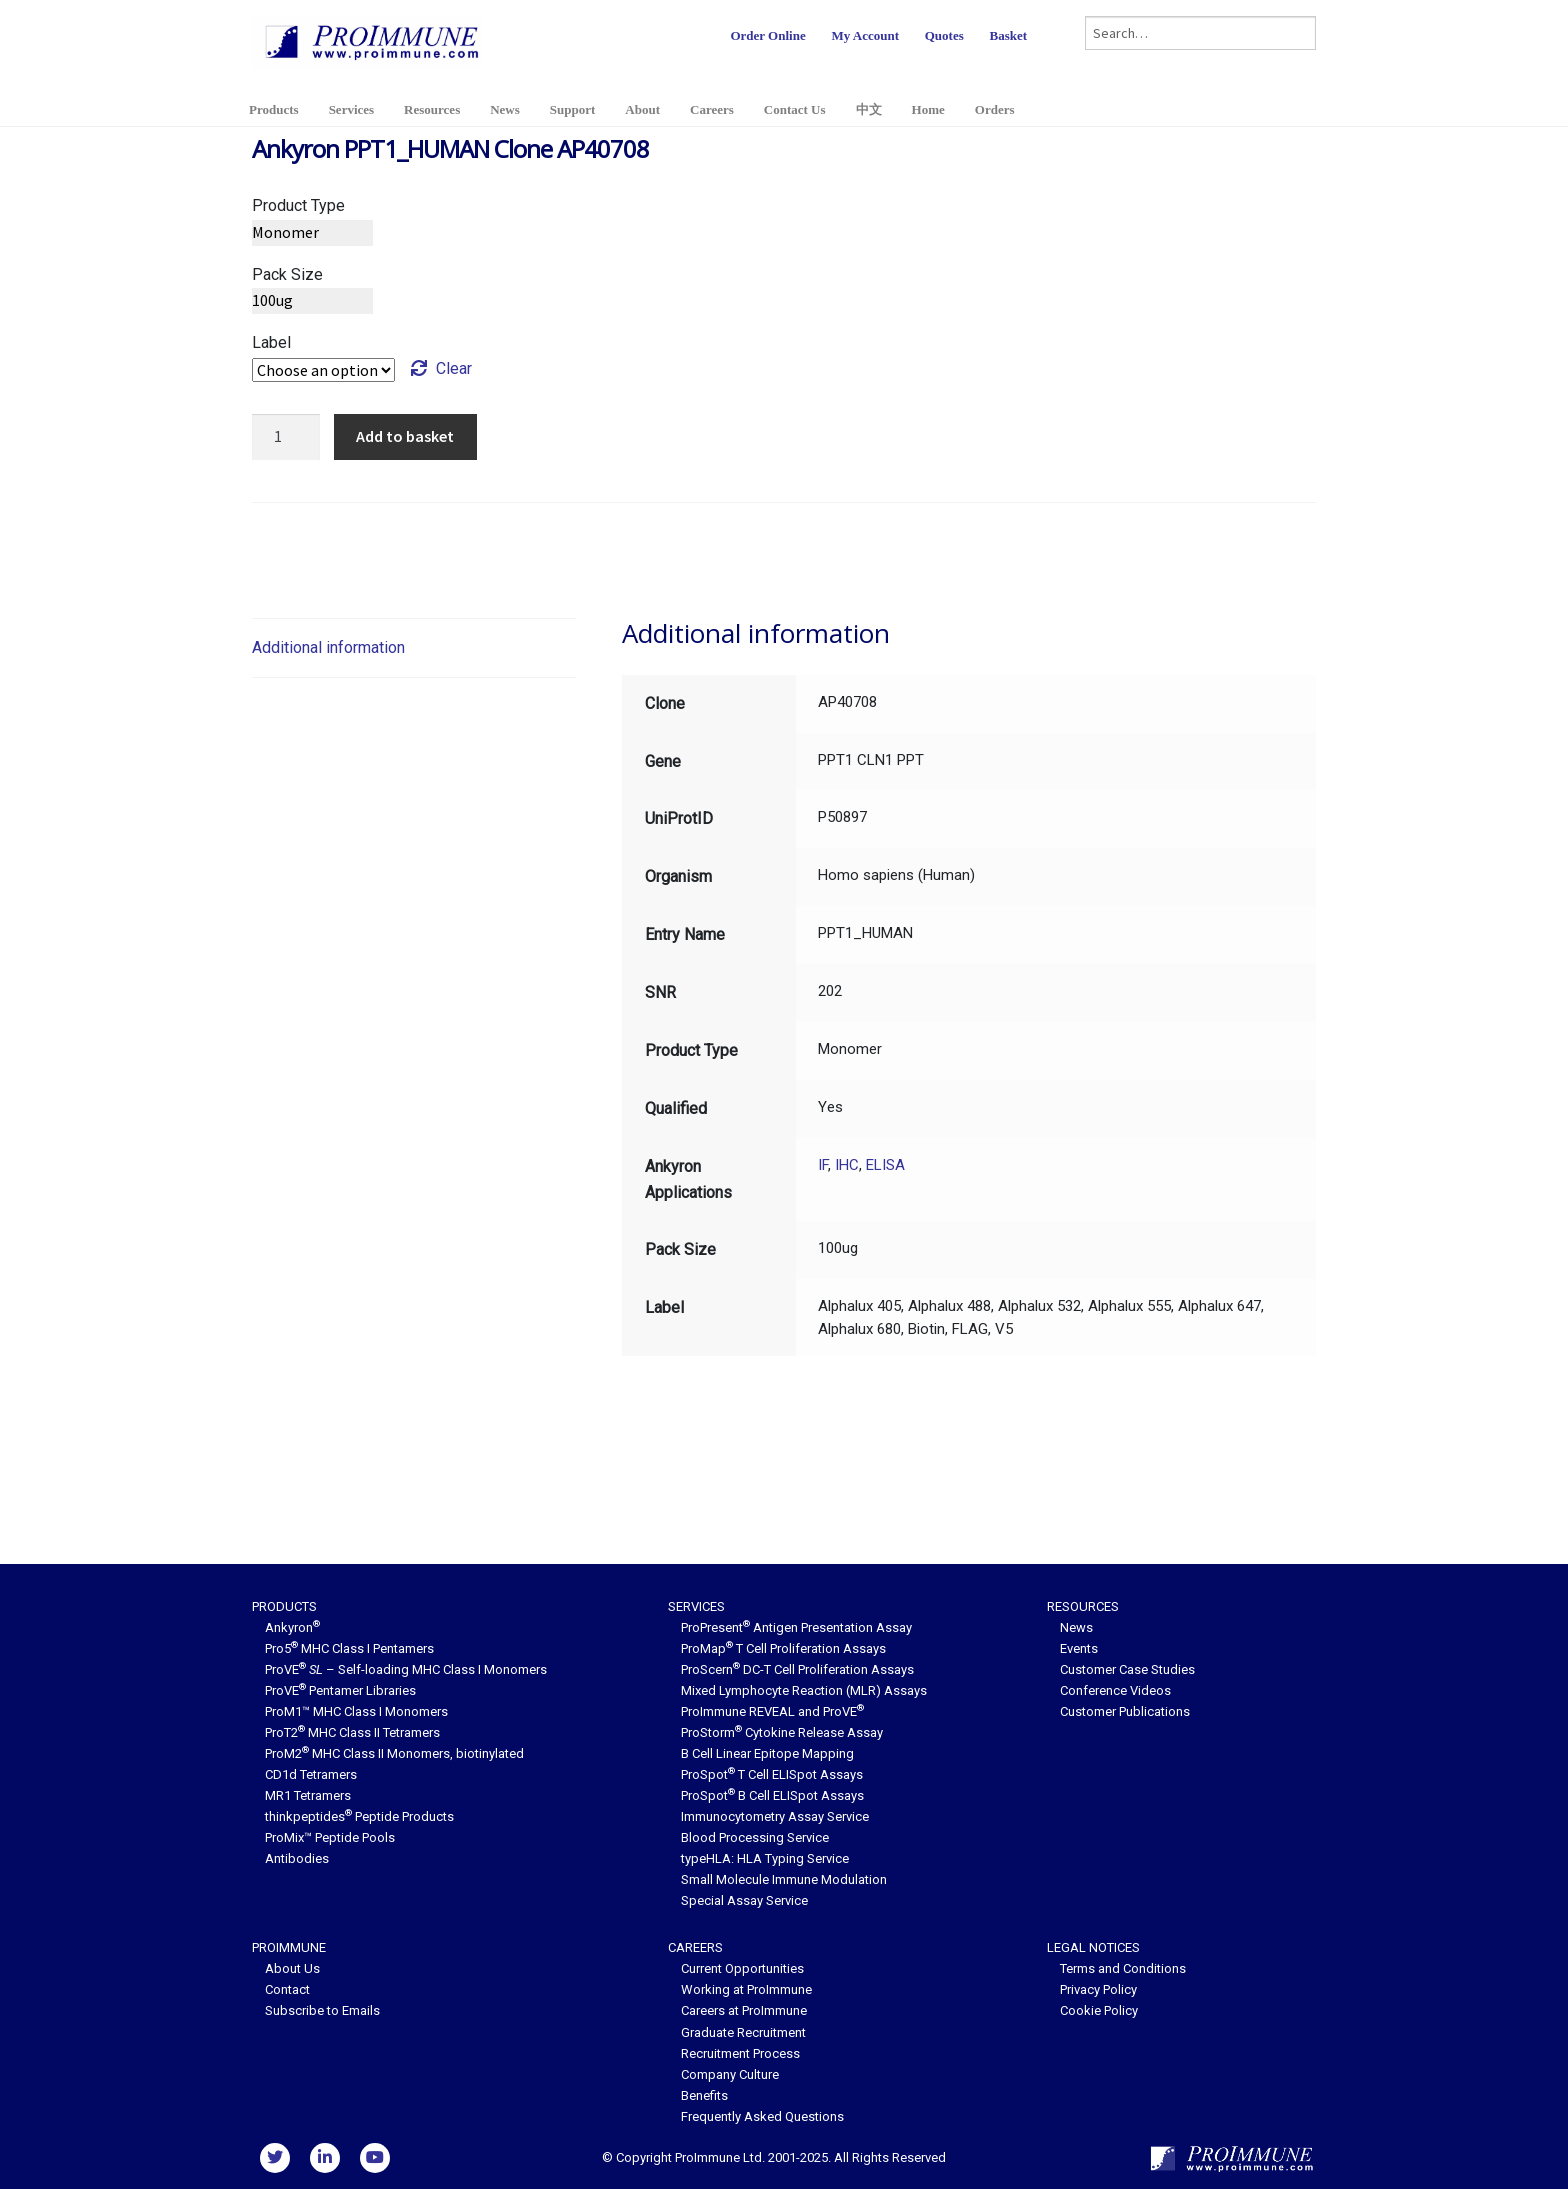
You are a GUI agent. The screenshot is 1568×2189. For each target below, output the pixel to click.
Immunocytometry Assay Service (775, 1816)
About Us (292, 1968)
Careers (712, 109)
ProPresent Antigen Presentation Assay (796, 1627)
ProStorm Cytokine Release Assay (782, 1732)
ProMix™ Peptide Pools (330, 1837)
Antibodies (297, 1858)
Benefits (704, 2095)
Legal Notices (1093, 1947)
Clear (454, 368)
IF (823, 1165)
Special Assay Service (744, 1900)
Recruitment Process (740, 2053)
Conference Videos (1115, 1690)
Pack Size (287, 274)
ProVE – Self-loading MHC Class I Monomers (406, 1669)
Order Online (767, 35)
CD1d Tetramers (311, 1774)
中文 (869, 109)
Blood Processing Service (755, 1837)
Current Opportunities (742, 1968)
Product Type (298, 205)
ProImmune (289, 1947)
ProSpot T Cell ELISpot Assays (772, 1774)
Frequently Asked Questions (762, 2116)
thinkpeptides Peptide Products (359, 1816)
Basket (1008, 35)
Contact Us (795, 109)
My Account (865, 35)
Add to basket (405, 436)
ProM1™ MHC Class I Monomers (356, 1711)
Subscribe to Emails (322, 2010)
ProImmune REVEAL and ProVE (772, 1711)
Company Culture (730, 2074)
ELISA (885, 1165)
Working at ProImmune (746, 1989)
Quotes (944, 35)
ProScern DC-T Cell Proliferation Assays (797, 1669)
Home (928, 109)
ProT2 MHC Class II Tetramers (352, 1732)
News (505, 109)
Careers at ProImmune (744, 2010)
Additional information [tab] (328, 647)
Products (274, 109)
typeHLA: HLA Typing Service (765, 1858)
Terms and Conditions (1123, 1968)
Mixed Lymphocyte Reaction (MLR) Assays (804, 1690)
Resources (432, 109)
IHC (847, 1165)
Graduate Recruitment (743, 2032)
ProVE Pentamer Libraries (340, 1690)
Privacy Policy (1098, 1989)
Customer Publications (1125, 1711)
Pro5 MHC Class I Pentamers (349, 1648)
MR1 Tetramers (308, 1795)
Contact (287, 1989)
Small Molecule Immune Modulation (784, 1879)
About (642, 109)
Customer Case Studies (1127, 1669)
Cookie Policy (1099, 2010)
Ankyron (292, 1627)
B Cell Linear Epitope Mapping (767, 1753)
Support (573, 109)
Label (271, 342)
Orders (995, 109)
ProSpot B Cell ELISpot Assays (772, 1795)
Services (351, 109)
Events (1079, 1648)
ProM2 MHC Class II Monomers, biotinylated (394, 1753)
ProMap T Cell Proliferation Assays (783, 1648)
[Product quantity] (286, 437)
